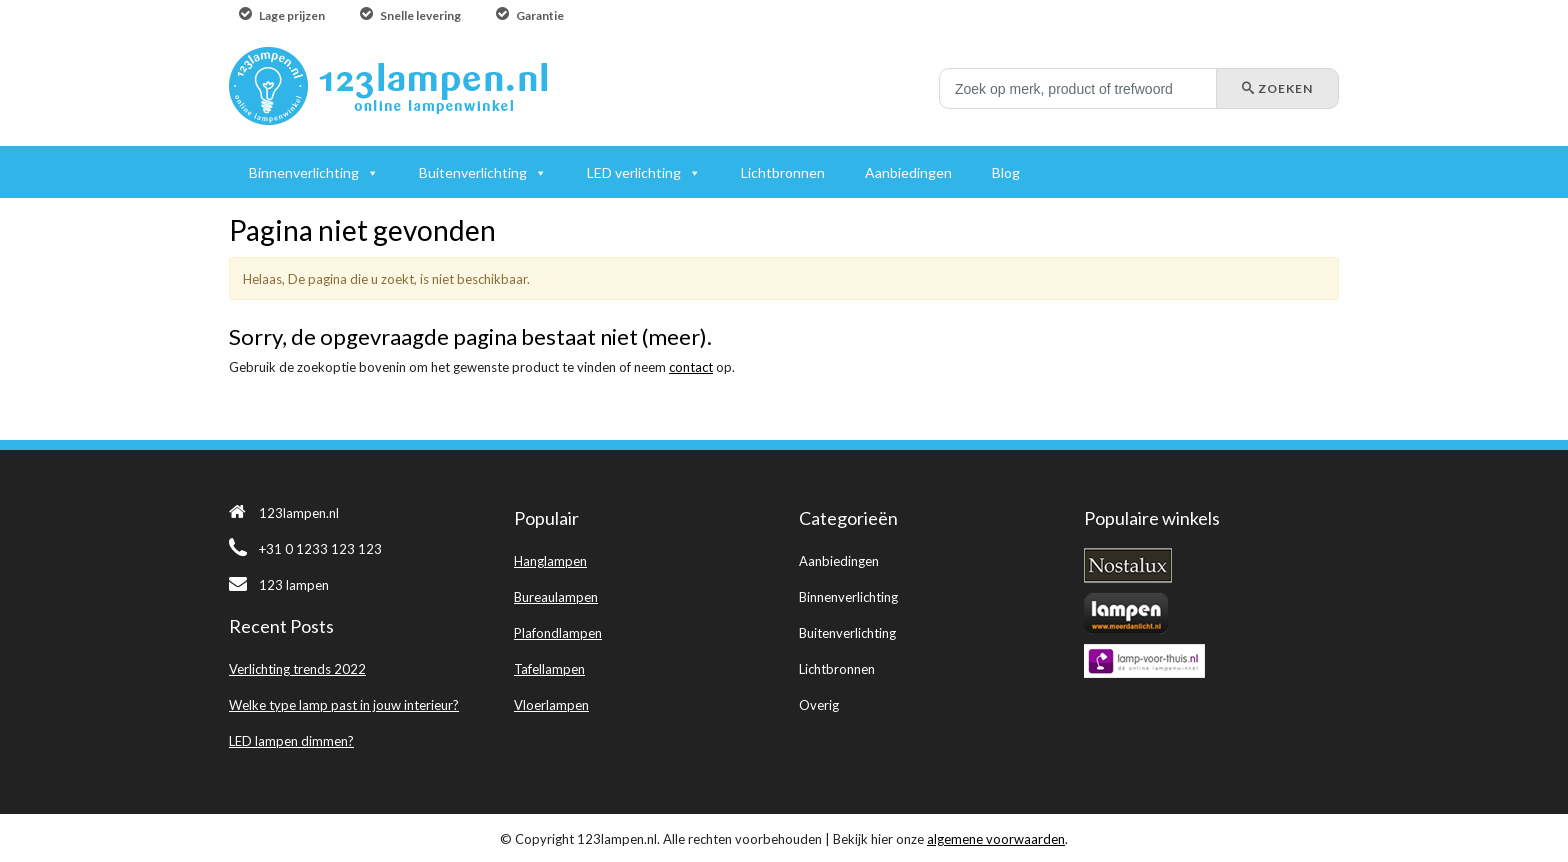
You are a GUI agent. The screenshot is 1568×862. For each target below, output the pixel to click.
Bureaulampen (556, 597)
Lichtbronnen (837, 669)
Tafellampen (549, 669)
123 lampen (279, 585)
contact (691, 367)
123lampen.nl (284, 513)
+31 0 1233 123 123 (305, 549)
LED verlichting (634, 172)
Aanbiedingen (839, 561)
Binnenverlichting (848, 597)
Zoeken (1277, 88)
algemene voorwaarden (996, 839)
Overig (819, 705)
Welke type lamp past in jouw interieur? (344, 705)
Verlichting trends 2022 (297, 669)
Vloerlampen (551, 705)
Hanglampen (550, 561)
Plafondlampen (558, 633)
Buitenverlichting (847, 633)
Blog (1006, 172)
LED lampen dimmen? (291, 741)
